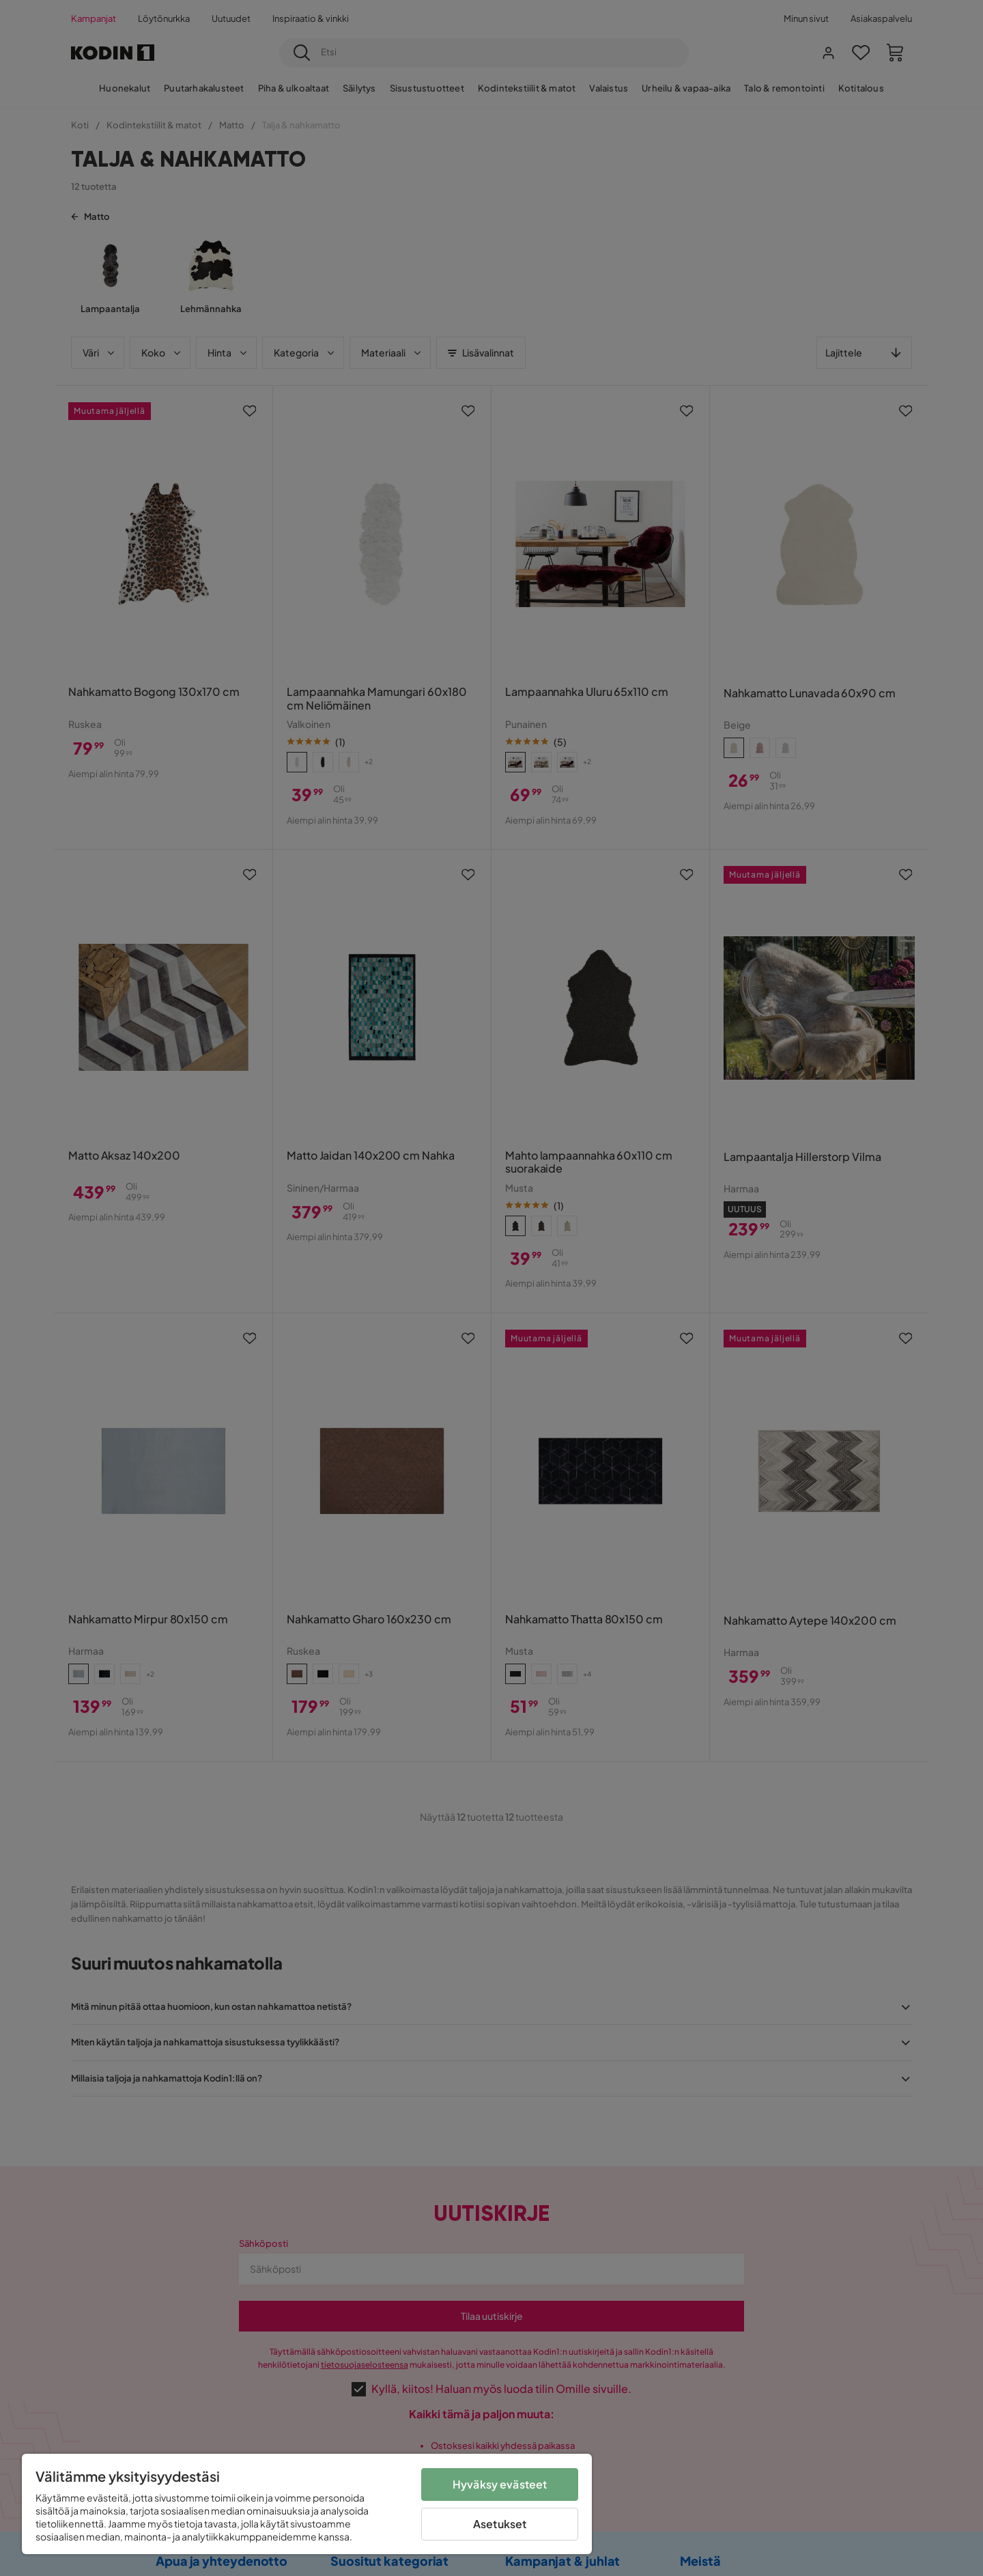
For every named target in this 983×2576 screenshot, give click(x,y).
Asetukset (499, 2524)
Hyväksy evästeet (500, 2484)
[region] (307, 2504)
